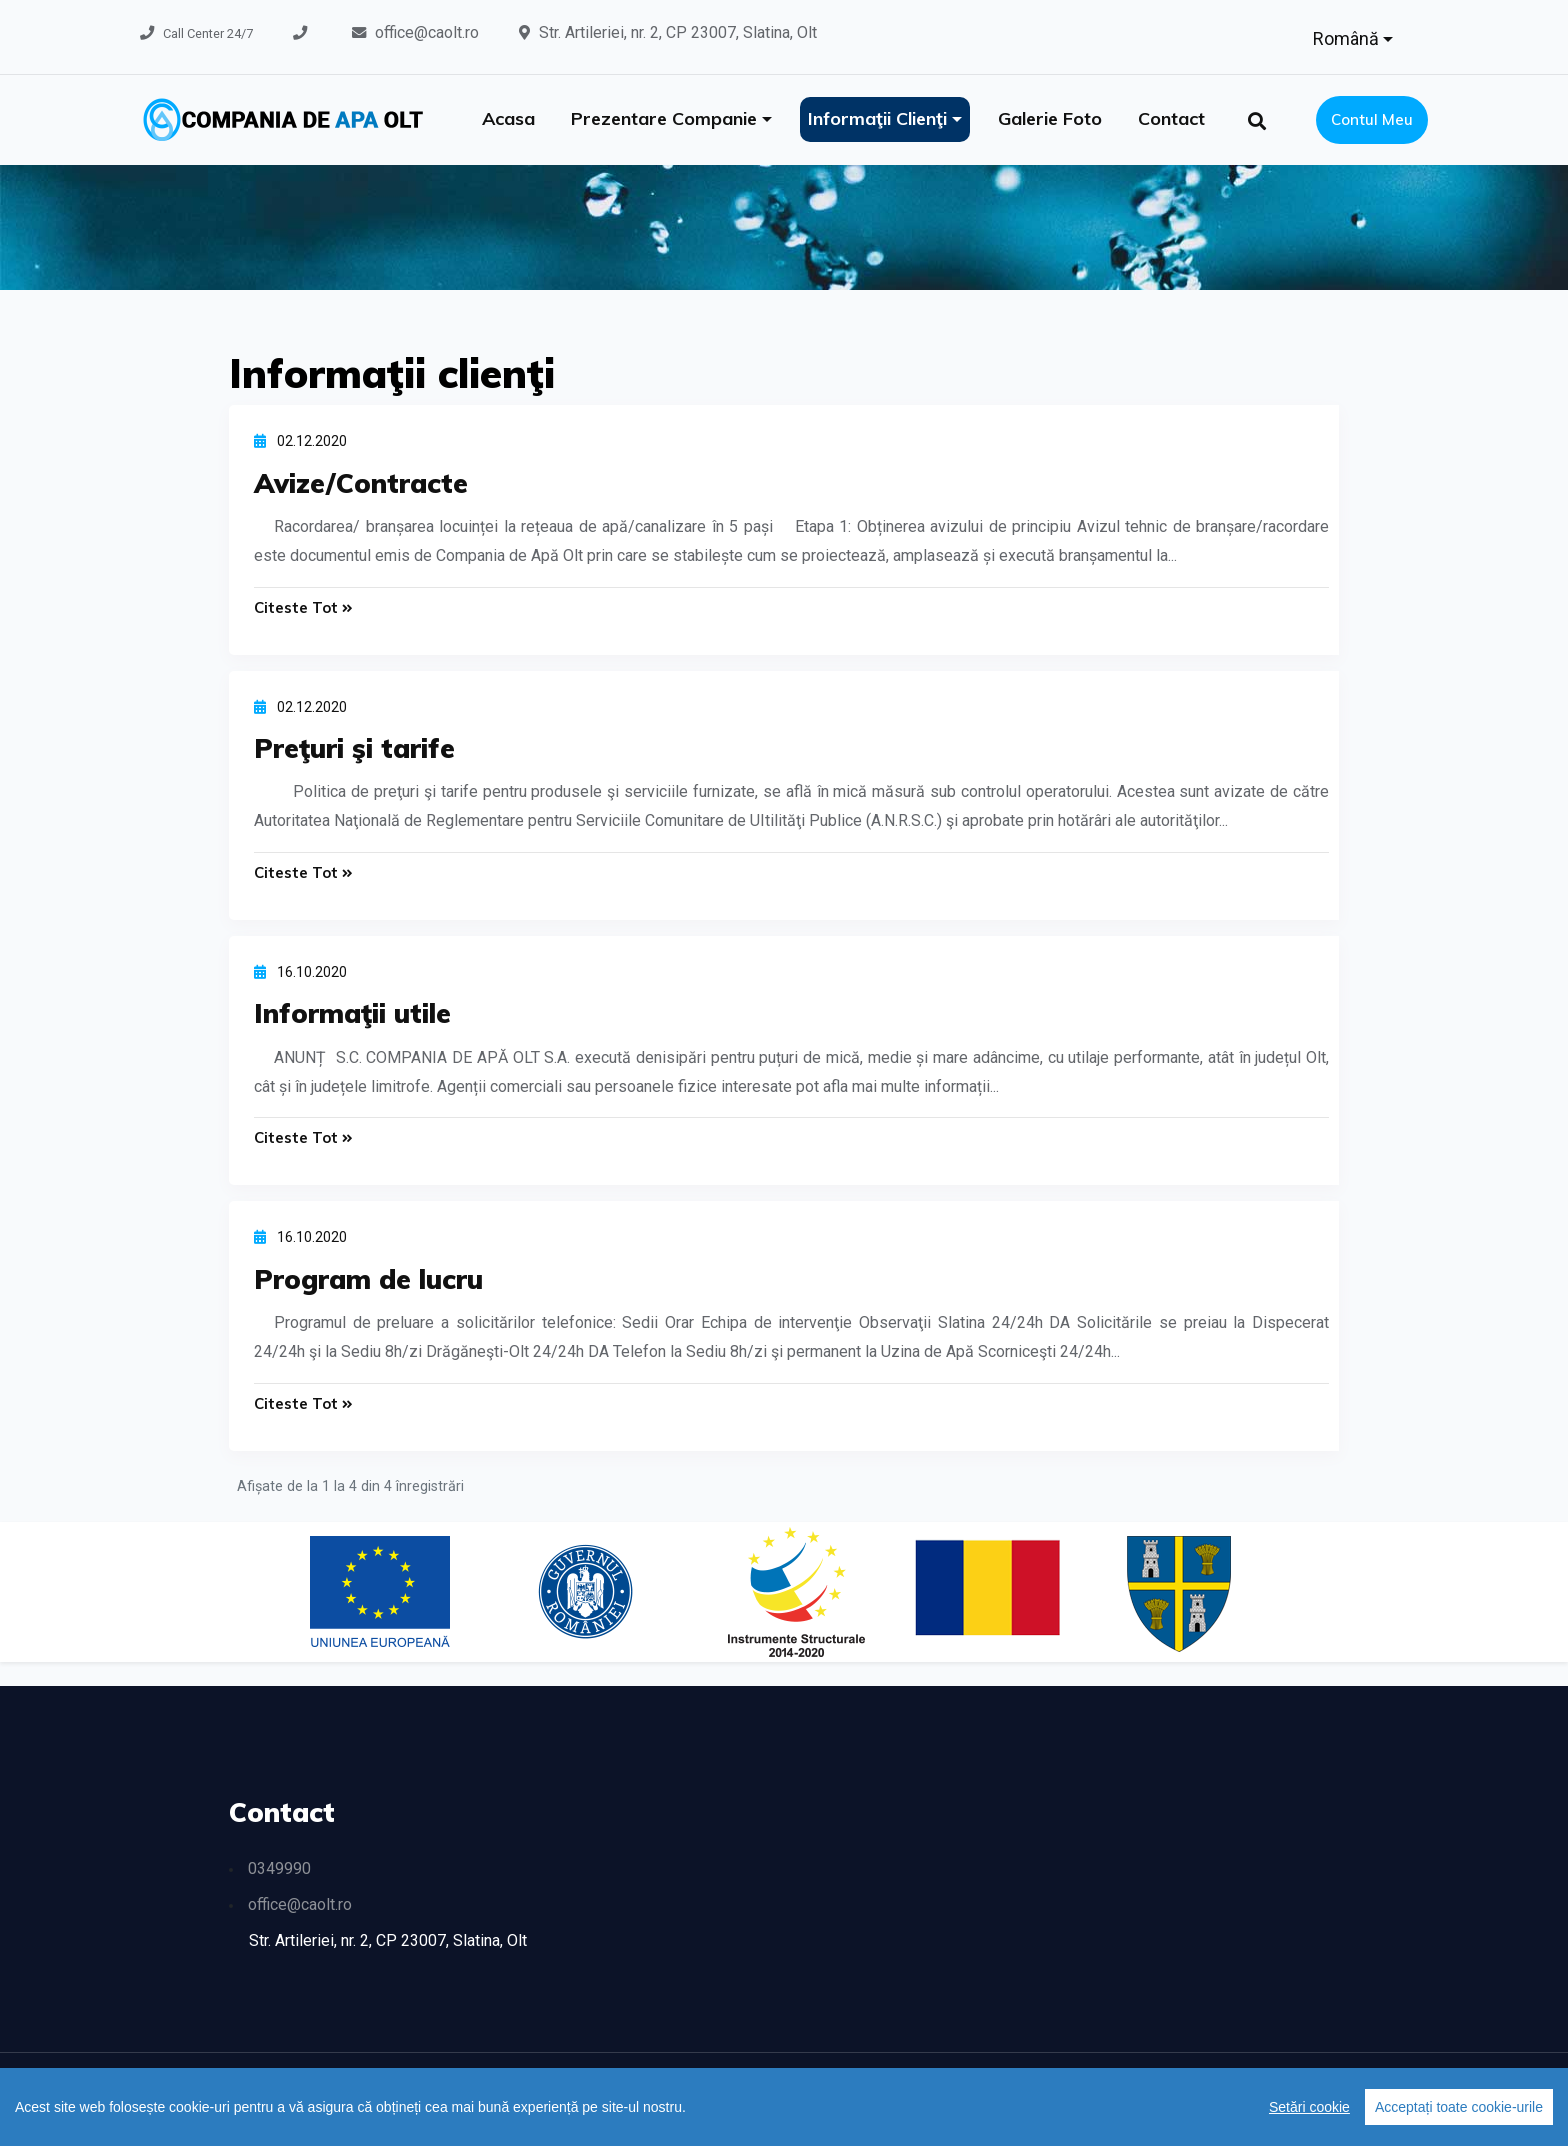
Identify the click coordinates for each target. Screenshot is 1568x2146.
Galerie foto (1050, 118)
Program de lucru (370, 1279)
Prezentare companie (666, 118)
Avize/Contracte (361, 483)
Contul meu (1372, 119)
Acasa (508, 118)
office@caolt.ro (427, 32)
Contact (1171, 118)
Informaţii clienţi (880, 118)
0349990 (279, 1869)
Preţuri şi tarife (356, 748)
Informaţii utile (353, 1014)
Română (1348, 38)
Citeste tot (303, 607)
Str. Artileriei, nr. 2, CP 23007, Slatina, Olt (678, 32)
